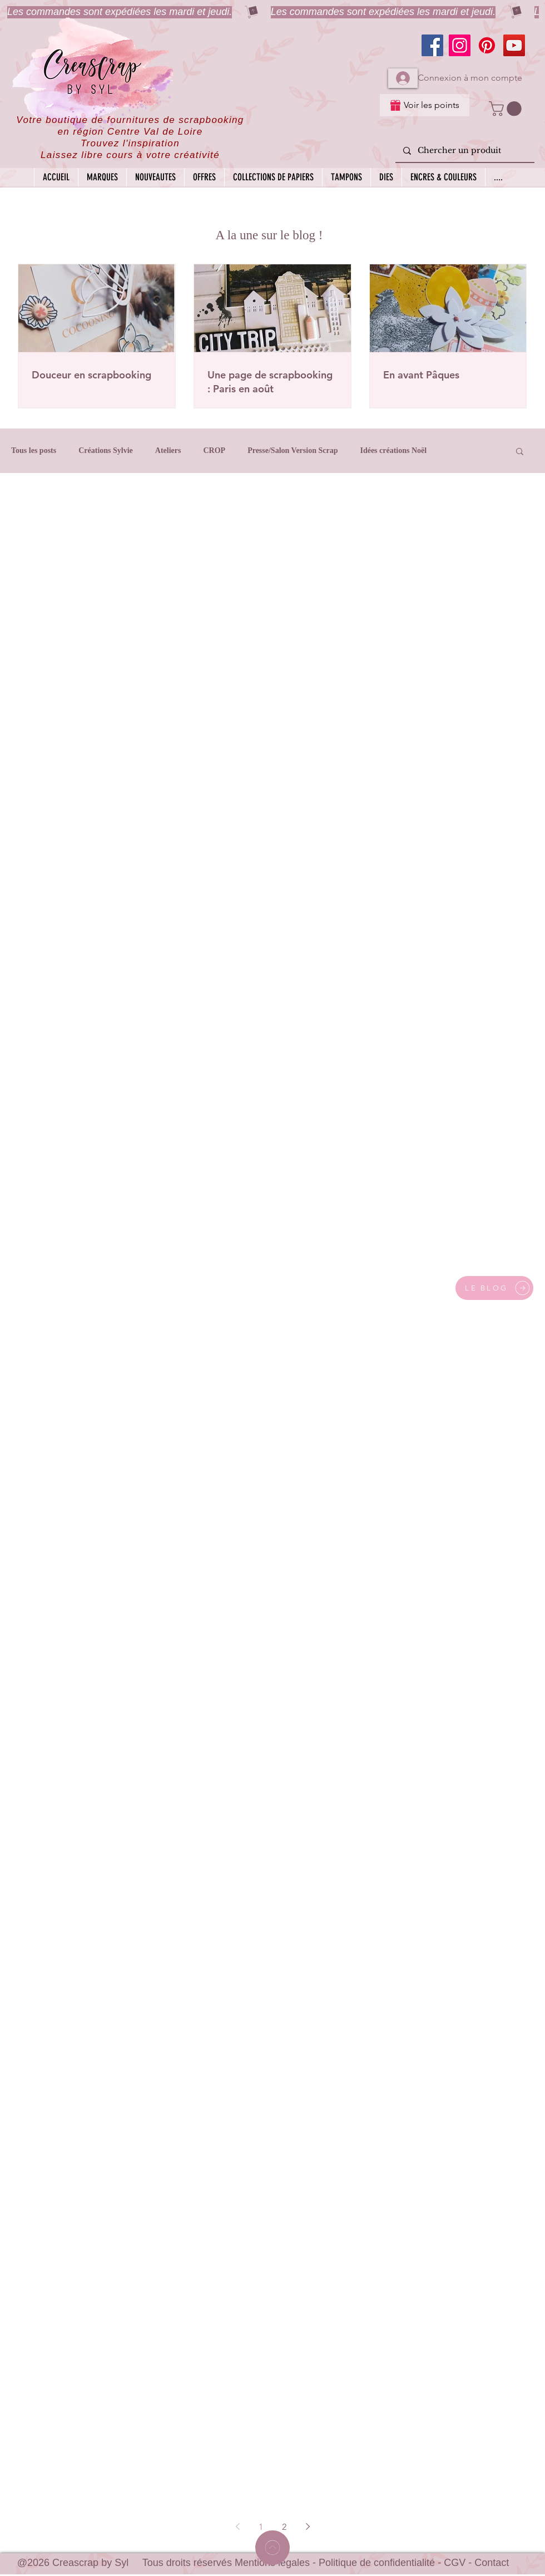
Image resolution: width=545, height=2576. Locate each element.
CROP (214, 450)
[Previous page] (237, 2526)
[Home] (272, 2547)
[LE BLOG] (494, 1288)
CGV (454, 2562)
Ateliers (168, 450)
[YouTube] (514, 45)
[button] (507, 108)
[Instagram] (459, 45)
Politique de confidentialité (377, 2562)
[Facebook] (432, 45)
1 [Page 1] (261, 2526)
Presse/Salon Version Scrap (292, 450)
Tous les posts (33, 450)
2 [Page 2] (284, 2526)
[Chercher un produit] (464, 151)
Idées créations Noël (393, 450)
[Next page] (308, 2526)
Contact (491, 2562)
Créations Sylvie (105, 450)
